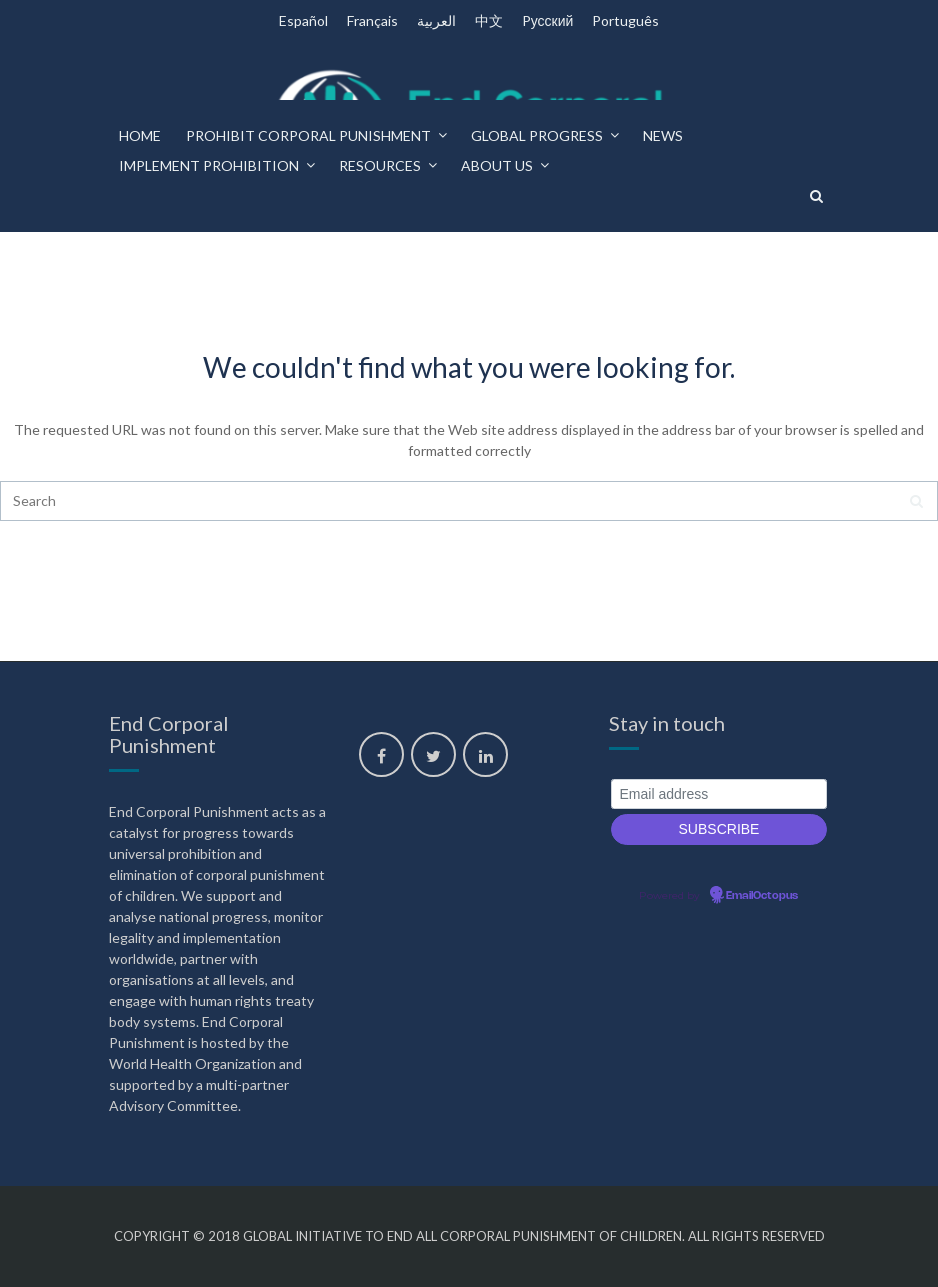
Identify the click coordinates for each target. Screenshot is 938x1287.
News (663, 135)
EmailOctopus (762, 896)
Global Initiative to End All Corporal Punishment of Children (462, 1236)
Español (303, 20)
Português (625, 20)
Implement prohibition (209, 165)
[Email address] (719, 794)
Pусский (548, 20)
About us (497, 165)
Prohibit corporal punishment (308, 135)
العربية (436, 20)
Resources (380, 165)
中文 (489, 20)
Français (372, 20)
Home (140, 135)
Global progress (537, 135)
